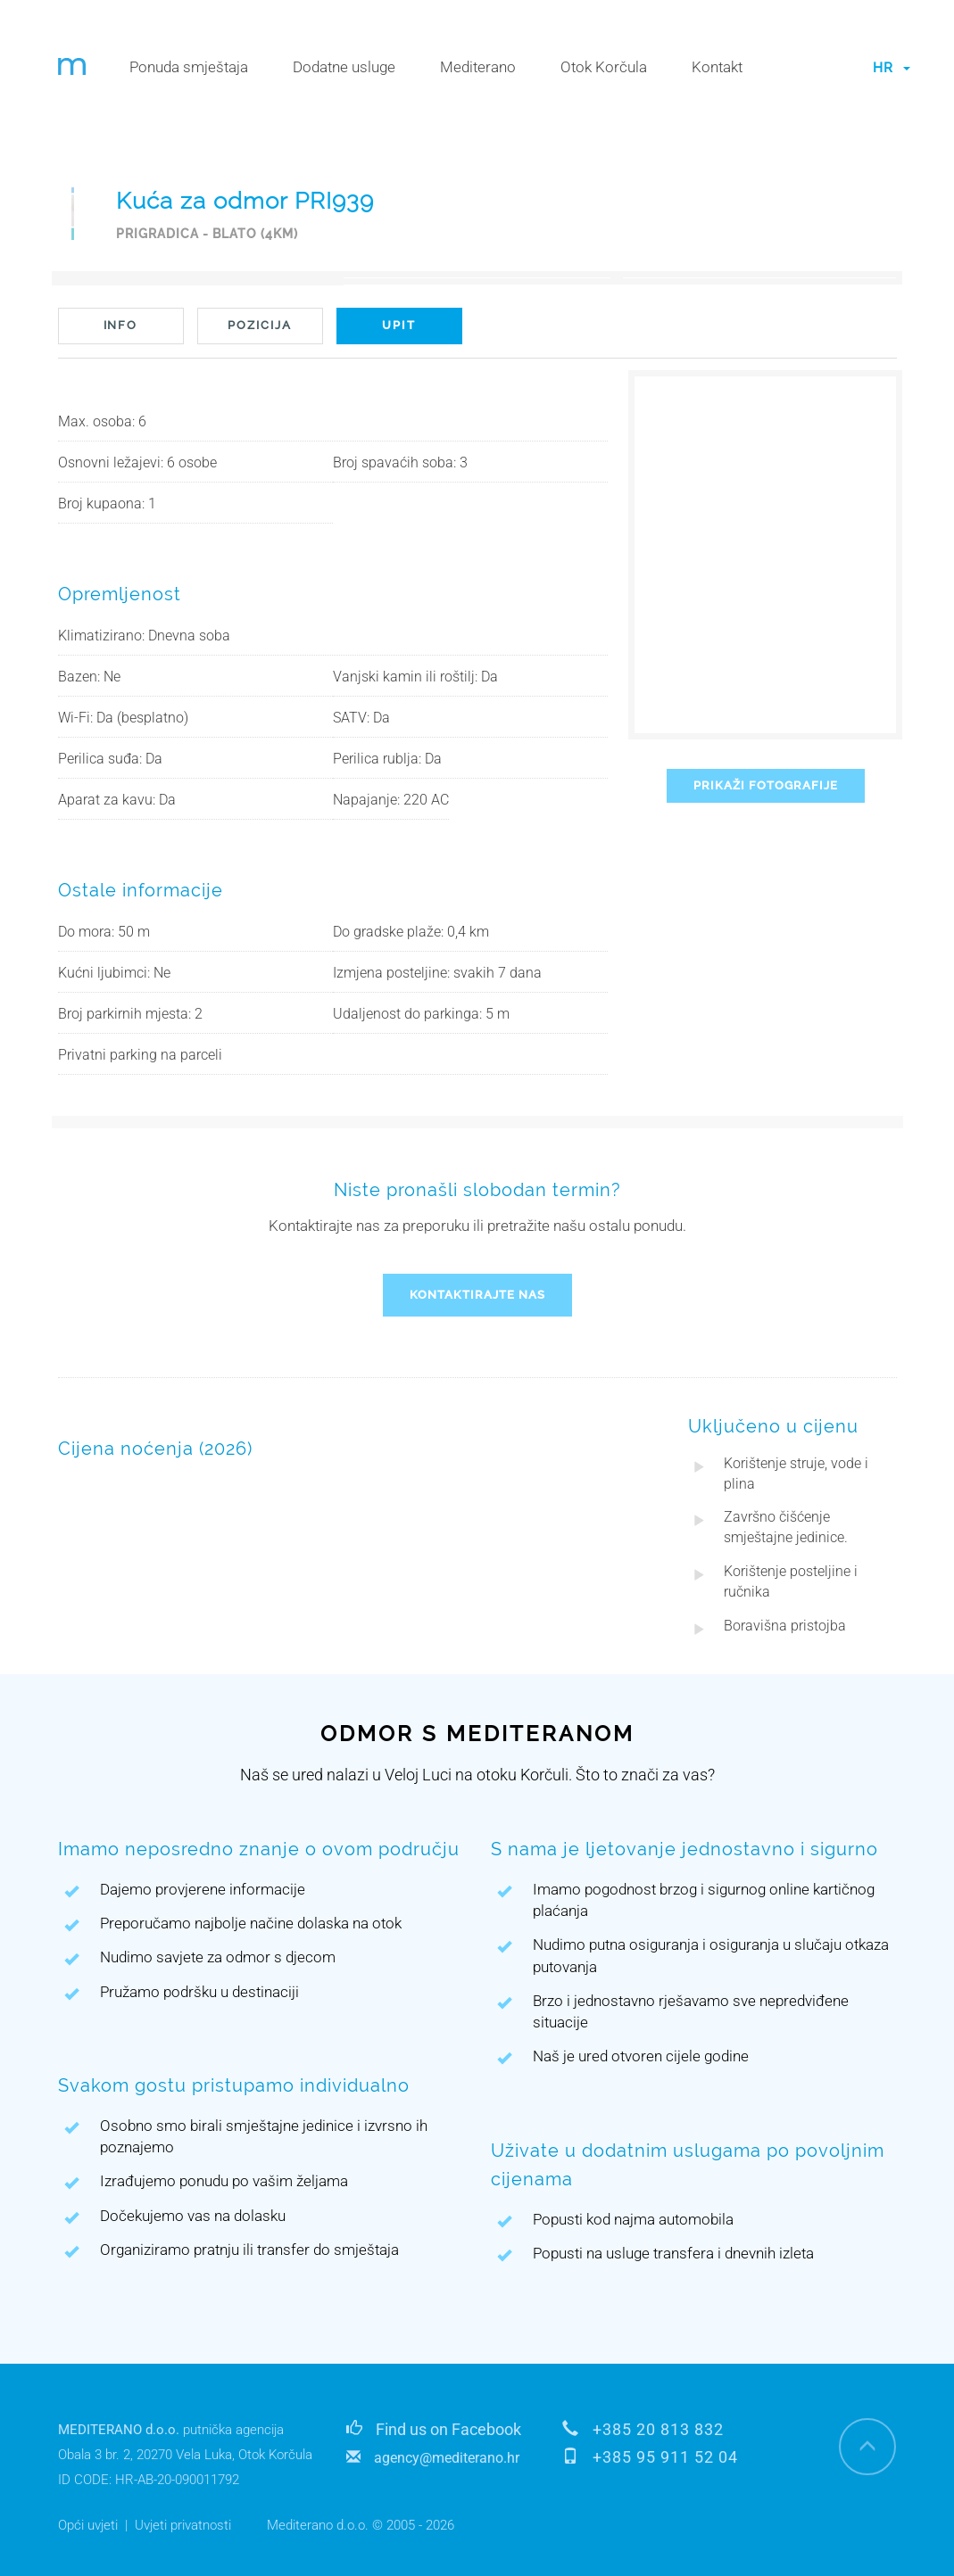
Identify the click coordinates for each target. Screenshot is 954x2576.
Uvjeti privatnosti (183, 2525)
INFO (121, 325)
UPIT (399, 325)
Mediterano (478, 67)
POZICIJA (260, 325)
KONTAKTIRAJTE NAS (477, 1294)
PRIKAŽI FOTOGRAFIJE (765, 785)
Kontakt (717, 67)
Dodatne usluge (344, 67)
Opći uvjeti (88, 2525)
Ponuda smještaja (188, 67)
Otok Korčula (603, 67)
